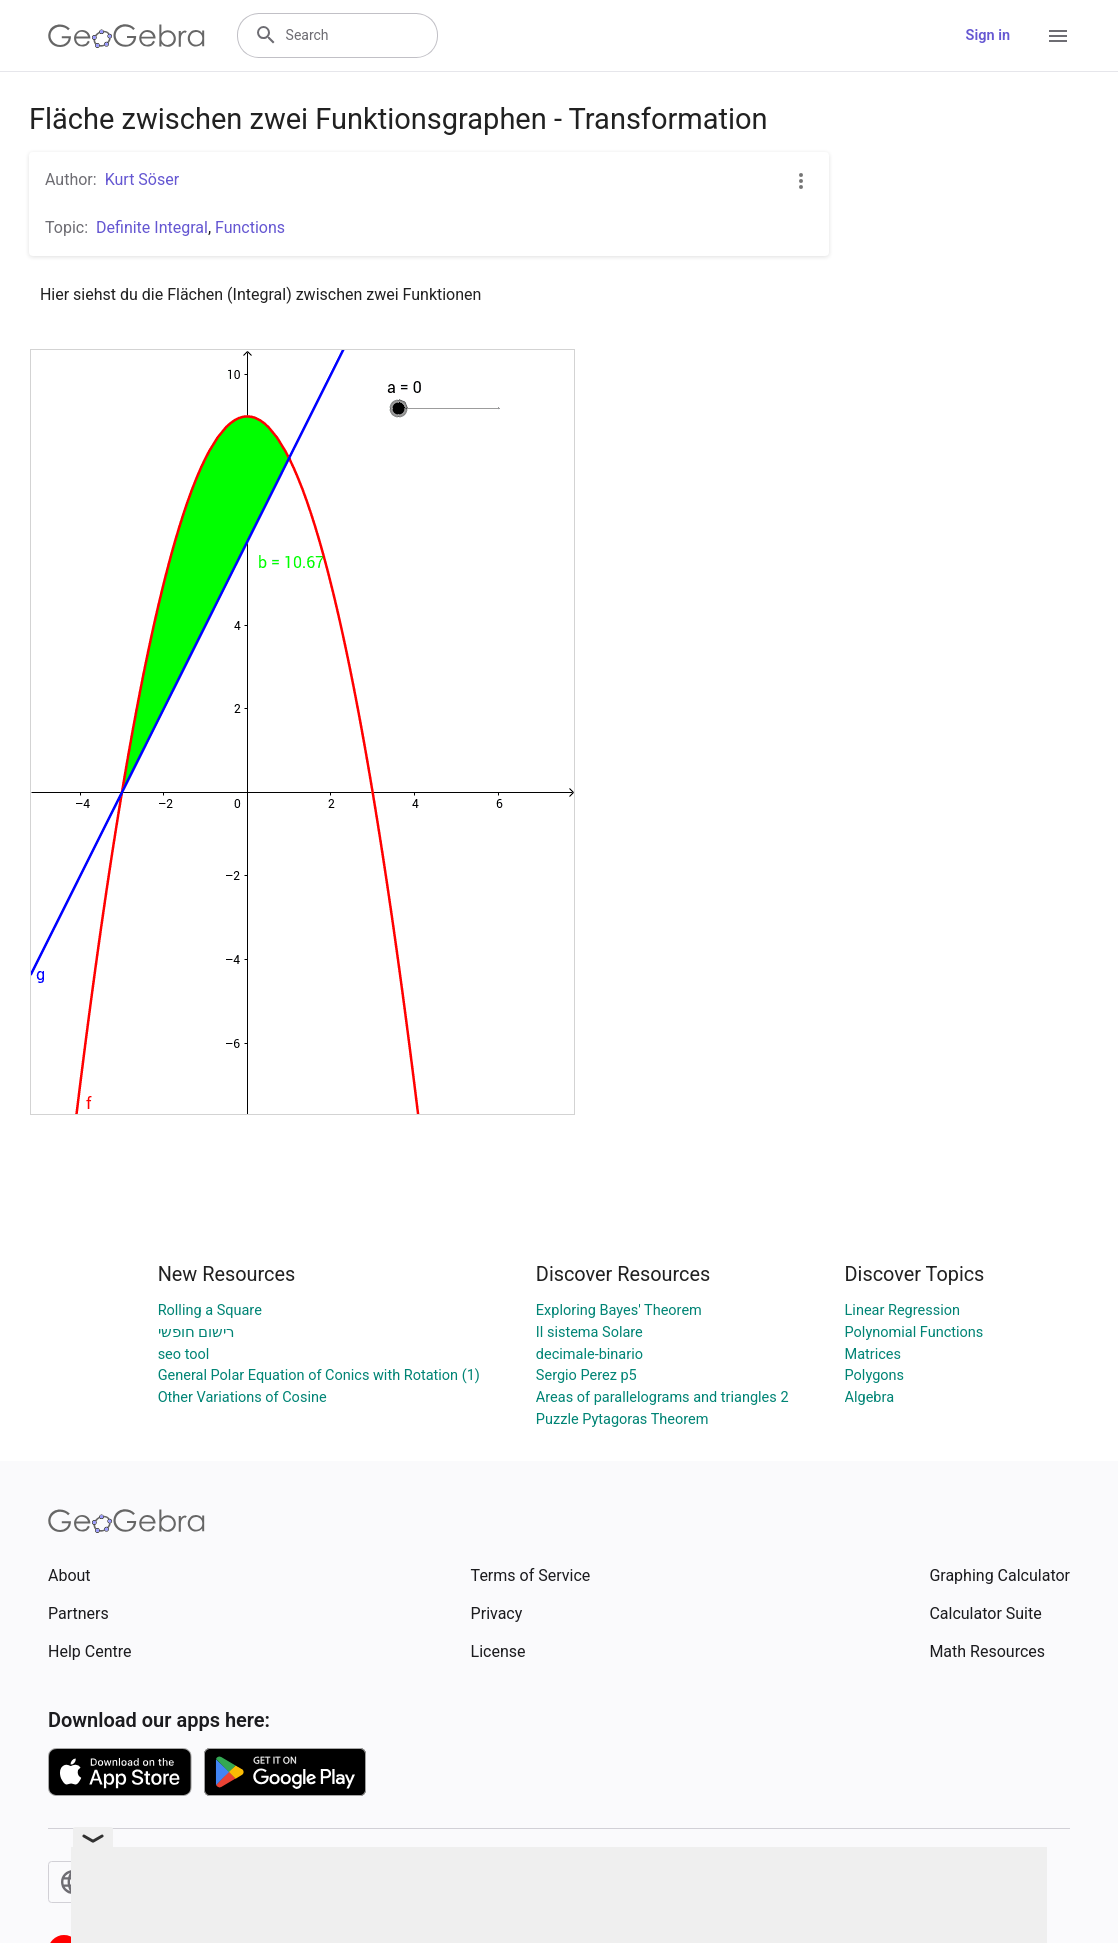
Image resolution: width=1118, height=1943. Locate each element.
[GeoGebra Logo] (126, 36)
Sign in (988, 35)
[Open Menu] (1058, 36)
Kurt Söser (142, 179)
